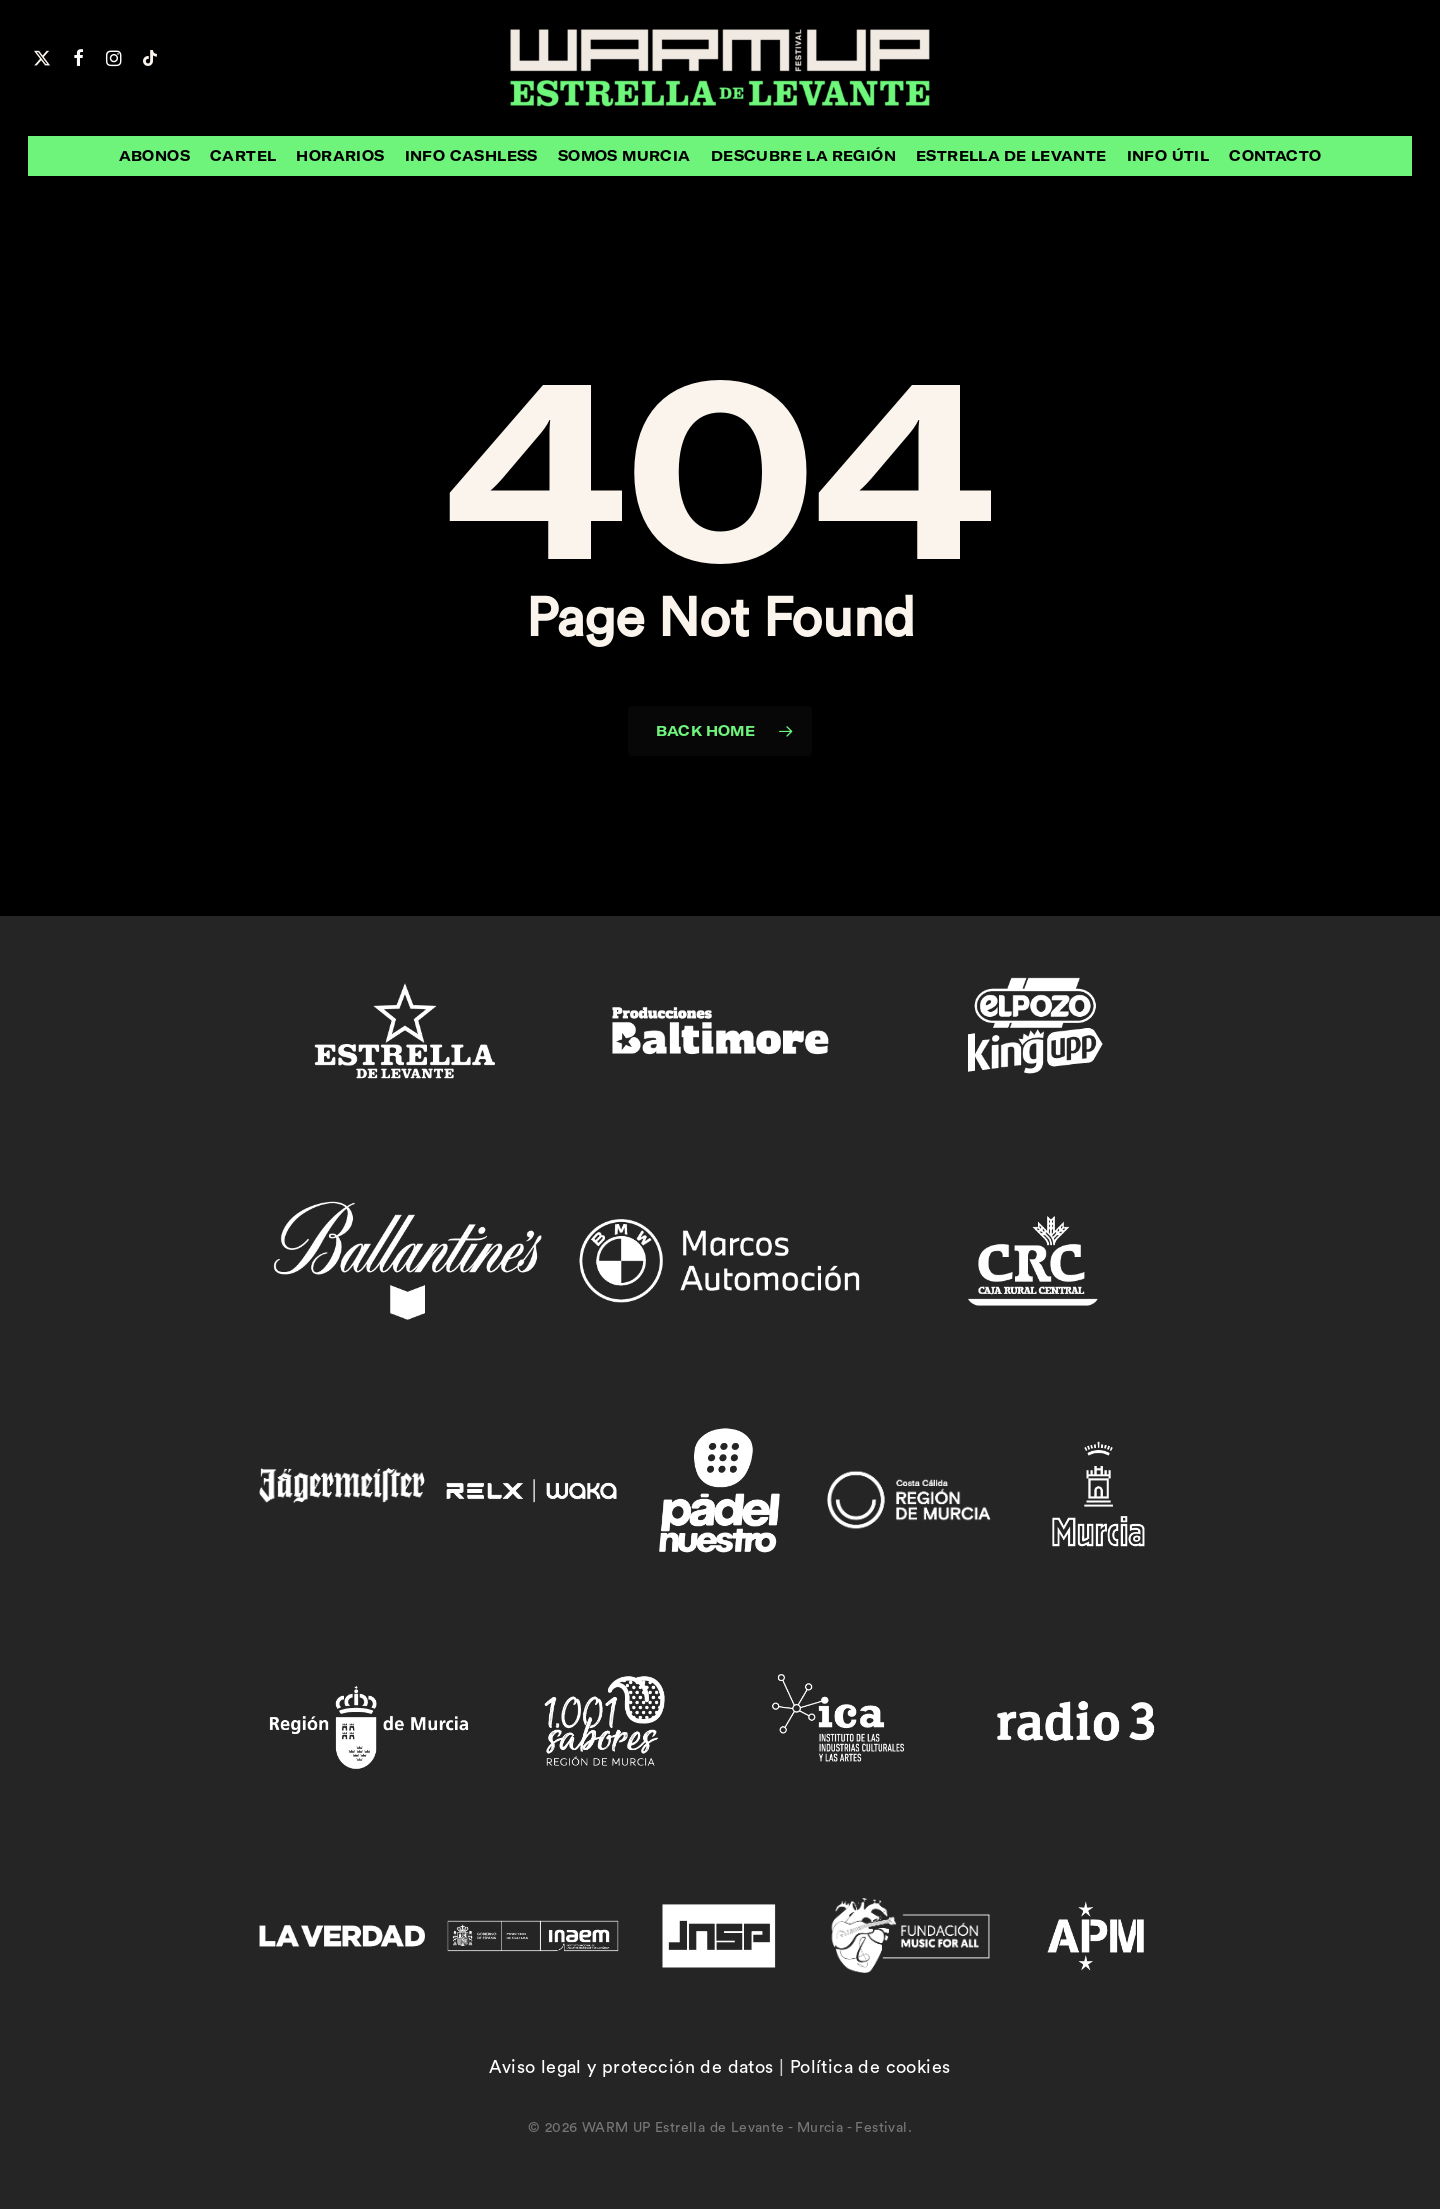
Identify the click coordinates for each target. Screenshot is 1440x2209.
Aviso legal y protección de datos (631, 2067)
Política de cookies (870, 2067)
